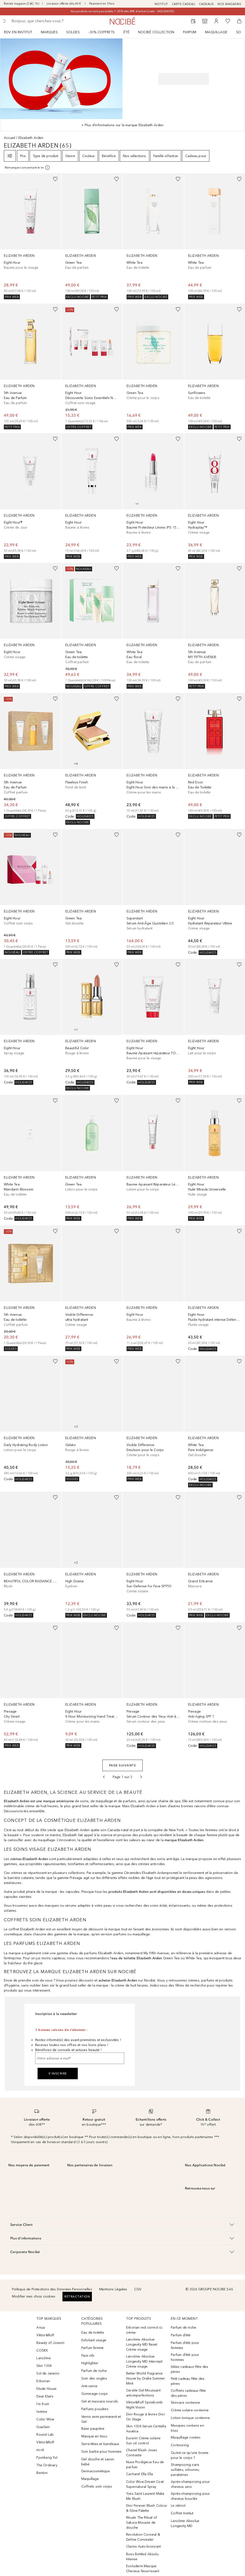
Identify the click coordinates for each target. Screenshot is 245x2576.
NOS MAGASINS (229, 4)
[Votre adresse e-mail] (79, 2058)
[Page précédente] (104, 1777)
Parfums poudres (94, 2409)
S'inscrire (58, 2073)
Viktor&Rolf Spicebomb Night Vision (144, 2404)
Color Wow (45, 2419)
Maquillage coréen (185, 2437)
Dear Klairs (44, 2396)
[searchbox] (45, 21)
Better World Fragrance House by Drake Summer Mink (145, 2378)
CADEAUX (206, 4)
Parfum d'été (180, 2335)
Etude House (46, 2389)
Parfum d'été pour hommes (185, 2357)
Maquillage (216, 32)
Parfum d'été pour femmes (185, 2345)
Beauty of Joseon (50, 2343)
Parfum (189, 32)
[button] (122, 2224)
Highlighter (89, 2363)
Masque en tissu (94, 2436)
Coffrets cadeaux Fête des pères (188, 2393)
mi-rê (40, 2450)
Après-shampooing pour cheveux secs (190, 2484)
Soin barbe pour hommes (101, 2452)
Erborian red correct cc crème (144, 2330)
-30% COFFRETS (101, 32)
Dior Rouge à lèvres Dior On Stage (145, 2416)
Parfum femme (92, 2348)
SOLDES (73, 32)
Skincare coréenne (185, 2403)
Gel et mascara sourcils (99, 2401)
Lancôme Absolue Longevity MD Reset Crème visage (141, 2344)
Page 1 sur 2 (122, 1777)
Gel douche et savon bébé (97, 2461)
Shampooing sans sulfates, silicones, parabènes (185, 2470)
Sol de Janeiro (47, 2373)
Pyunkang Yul (46, 2458)
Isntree (41, 2412)
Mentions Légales (113, 2289)
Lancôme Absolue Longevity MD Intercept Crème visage (144, 2361)
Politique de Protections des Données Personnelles (52, 2289)
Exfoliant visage (93, 2340)
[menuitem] (21, 32)
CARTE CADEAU (183, 4)
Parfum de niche (94, 2371)
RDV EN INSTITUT (18, 32)
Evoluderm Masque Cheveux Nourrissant (142, 2568)
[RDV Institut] (193, 21)
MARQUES (49, 32)
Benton (42, 2473)
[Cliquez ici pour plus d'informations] (27, 167)
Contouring (180, 2445)
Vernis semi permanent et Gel (101, 2419)
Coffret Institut (182, 2513)
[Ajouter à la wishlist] (55, 179)
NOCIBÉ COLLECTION (156, 32)
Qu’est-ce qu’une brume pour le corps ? (189, 2455)
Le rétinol (178, 2506)
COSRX (42, 2350)
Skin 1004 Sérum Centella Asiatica (146, 2428)
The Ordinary (46, 2465)
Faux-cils (88, 2355)
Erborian (43, 2381)
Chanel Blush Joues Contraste (141, 2452)
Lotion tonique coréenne (190, 2418)
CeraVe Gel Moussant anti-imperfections (143, 2392)
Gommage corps (94, 2394)
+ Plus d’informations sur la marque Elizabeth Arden (122, 125)
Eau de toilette (92, 2332)
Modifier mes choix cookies (33, 2296)
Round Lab (45, 2435)
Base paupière (93, 2429)
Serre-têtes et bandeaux (100, 2444)
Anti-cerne (89, 2386)
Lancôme (43, 2358)
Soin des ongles (94, 2378)
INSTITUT (161, 4)
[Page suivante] (141, 1777)
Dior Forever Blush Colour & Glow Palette (146, 2508)
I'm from (42, 2404)
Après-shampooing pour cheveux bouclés (190, 2496)
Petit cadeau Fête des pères (187, 2381)
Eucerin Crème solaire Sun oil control (143, 2440)
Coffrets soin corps (96, 2486)
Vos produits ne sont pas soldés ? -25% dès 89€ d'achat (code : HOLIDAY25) (122, 11)
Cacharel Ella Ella (139, 2474)
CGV (138, 2289)
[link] (30, 236)
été (126, 32)
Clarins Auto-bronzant (143, 2546)
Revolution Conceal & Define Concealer (143, 2537)
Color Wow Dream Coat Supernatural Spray (145, 2484)
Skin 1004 (44, 2366)
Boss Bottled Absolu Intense (142, 2556)
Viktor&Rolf (45, 2335)
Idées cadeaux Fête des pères (189, 2369)
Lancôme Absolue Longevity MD (185, 2523)
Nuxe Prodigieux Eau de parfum (145, 2464)
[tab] (122, 125)
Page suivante (122, 1765)
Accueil (9, 138)
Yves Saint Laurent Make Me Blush (145, 2496)
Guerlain (43, 2427)
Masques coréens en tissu (187, 2428)
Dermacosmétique (95, 2471)
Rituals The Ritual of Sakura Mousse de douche (141, 2523)
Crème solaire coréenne (190, 2410)
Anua (40, 2327)
